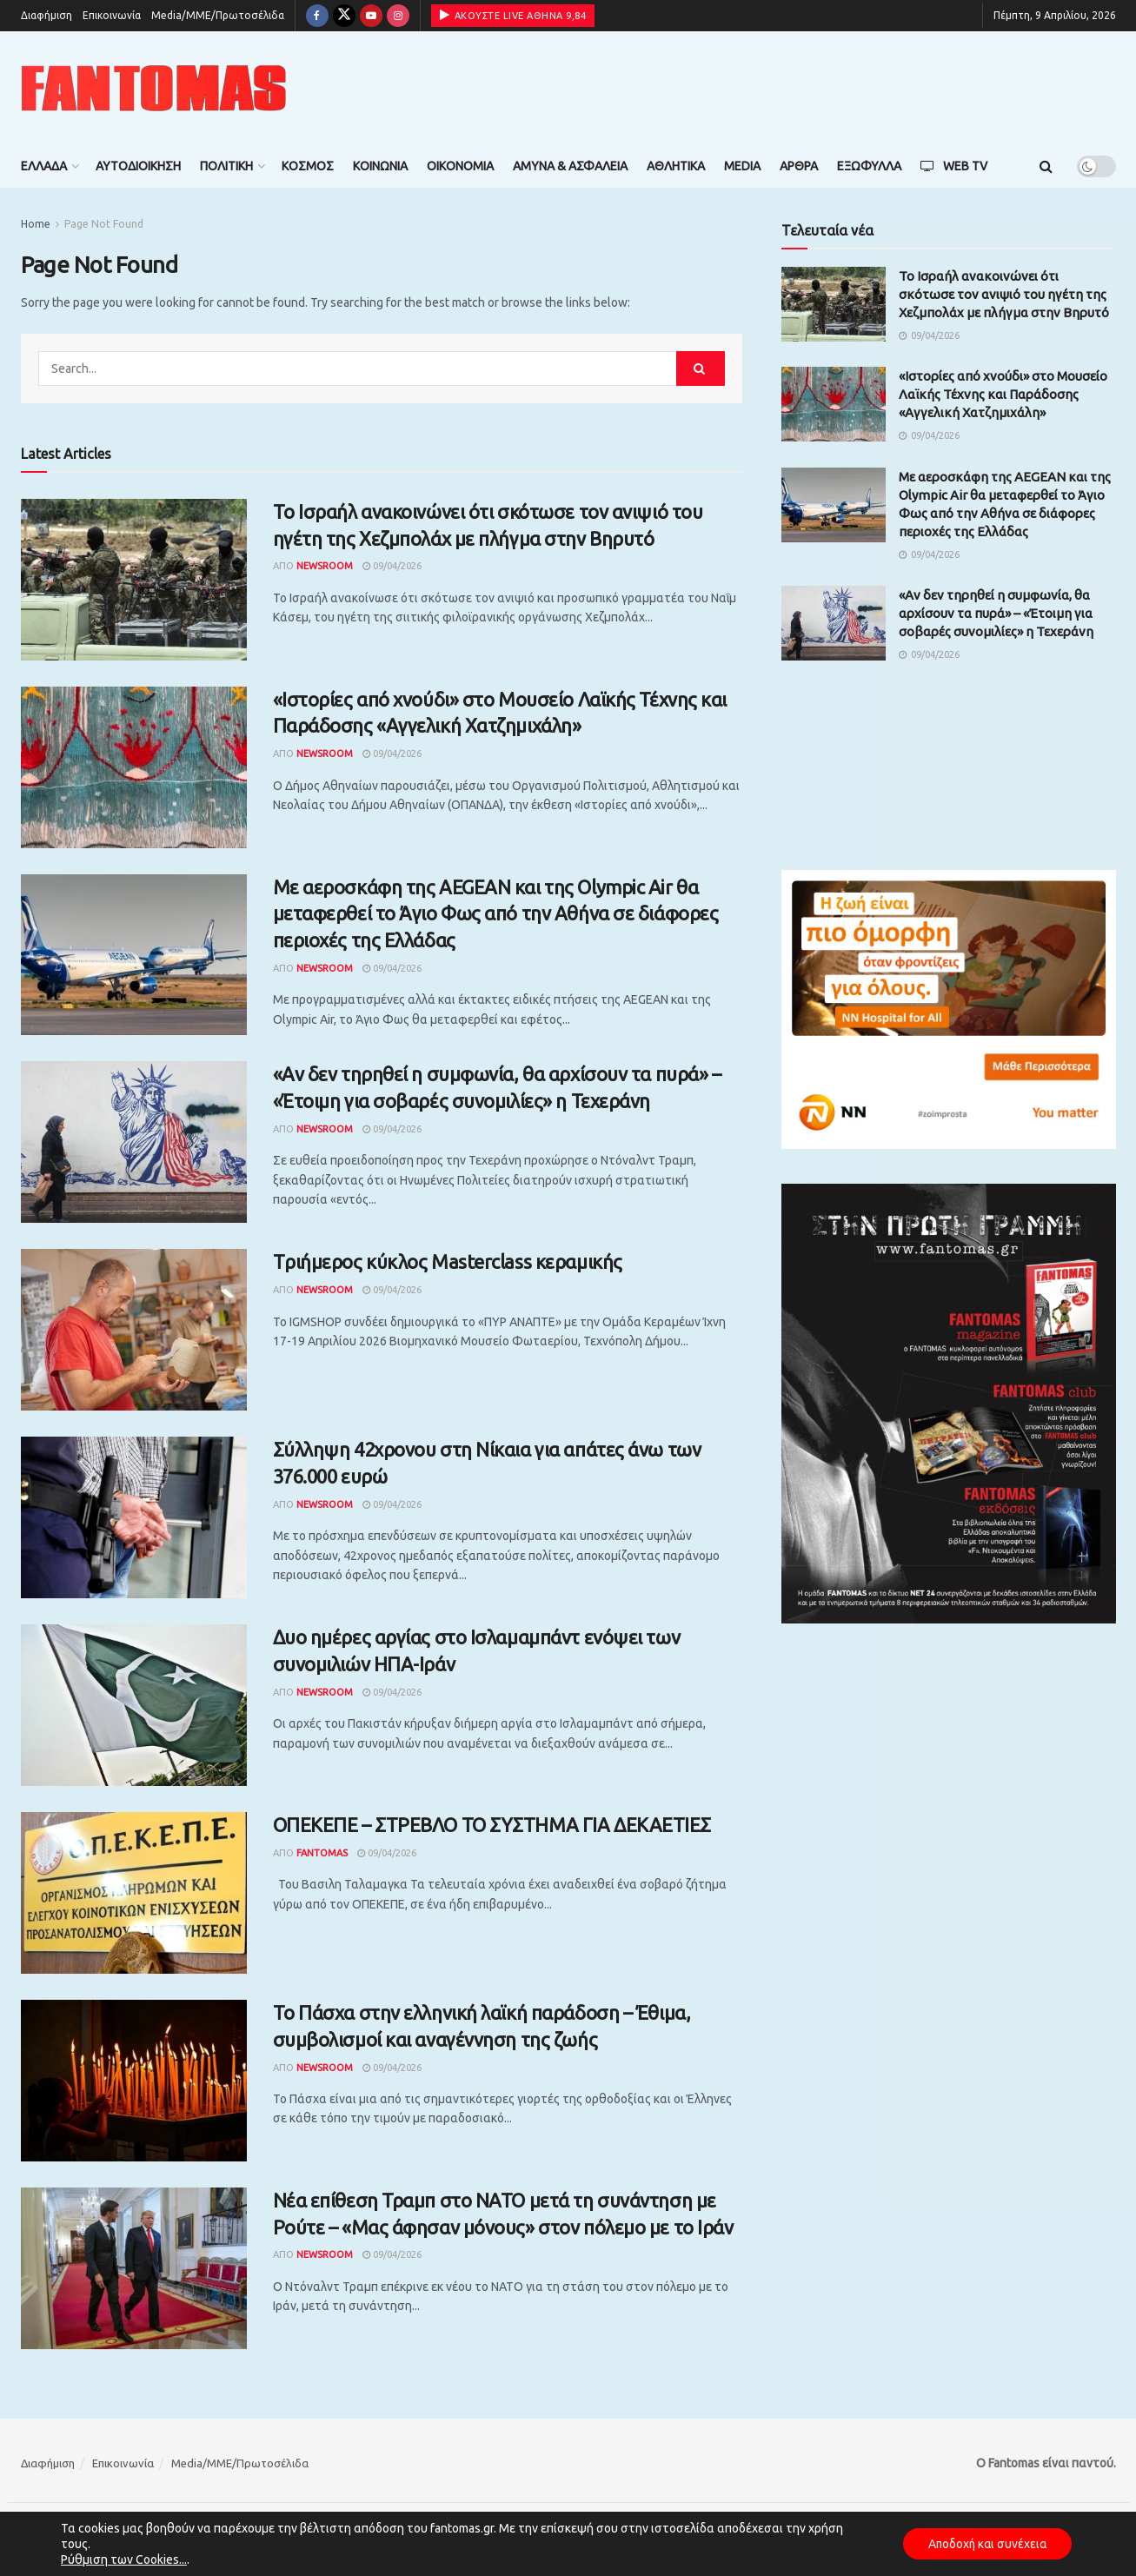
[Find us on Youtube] (371, 15)
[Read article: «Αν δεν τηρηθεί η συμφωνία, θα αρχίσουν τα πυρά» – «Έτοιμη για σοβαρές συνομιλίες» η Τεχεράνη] (134, 1142)
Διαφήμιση (46, 15)
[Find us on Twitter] (344, 15)
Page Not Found (103, 223)
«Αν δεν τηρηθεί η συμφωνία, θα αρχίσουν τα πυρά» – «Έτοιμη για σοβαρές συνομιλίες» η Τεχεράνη (996, 613)
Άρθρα (799, 166)
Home (35, 223)
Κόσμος (308, 166)
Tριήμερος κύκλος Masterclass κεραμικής (447, 1261)
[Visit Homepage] (154, 88)
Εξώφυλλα (869, 166)
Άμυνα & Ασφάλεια (570, 166)
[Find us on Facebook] (317, 15)
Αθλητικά (676, 166)
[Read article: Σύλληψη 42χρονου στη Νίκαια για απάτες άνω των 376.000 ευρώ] (134, 1517)
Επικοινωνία (112, 15)
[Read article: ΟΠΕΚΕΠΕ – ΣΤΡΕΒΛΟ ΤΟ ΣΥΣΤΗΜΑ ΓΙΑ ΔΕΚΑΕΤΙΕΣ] (134, 1893)
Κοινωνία (380, 166)
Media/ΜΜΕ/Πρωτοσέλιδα (217, 15)
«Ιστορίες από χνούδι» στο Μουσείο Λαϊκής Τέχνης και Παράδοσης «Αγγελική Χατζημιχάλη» (1003, 394)
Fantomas (322, 1853)
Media (742, 166)
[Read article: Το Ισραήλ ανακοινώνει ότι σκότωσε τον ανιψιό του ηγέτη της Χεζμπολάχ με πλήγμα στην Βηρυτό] (134, 580)
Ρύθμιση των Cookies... (124, 2559)
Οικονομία (460, 166)
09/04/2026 (392, 566)
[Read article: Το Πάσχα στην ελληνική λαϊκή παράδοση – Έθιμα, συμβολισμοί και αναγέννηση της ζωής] (134, 2080)
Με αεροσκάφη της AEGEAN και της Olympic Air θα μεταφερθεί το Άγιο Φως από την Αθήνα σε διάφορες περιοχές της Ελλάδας (496, 914)
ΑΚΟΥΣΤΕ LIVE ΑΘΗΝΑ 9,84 (513, 15)
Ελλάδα (44, 166)
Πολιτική (226, 166)
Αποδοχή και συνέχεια (985, 2544)
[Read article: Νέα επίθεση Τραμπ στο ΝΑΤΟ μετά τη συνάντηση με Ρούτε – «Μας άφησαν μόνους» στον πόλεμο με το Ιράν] (134, 2268)
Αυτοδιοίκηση (138, 166)
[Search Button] (1046, 166)
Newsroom (324, 566)
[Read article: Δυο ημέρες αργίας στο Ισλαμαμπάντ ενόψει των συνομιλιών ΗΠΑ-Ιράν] (134, 1705)
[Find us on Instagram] (398, 15)
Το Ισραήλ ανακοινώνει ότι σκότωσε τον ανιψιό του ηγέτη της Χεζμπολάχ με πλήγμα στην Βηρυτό (1004, 294)
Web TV (953, 166)
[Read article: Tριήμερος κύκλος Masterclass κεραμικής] (134, 1330)
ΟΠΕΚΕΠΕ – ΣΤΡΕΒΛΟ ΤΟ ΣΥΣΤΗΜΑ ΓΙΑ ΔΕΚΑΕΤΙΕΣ (492, 1825)
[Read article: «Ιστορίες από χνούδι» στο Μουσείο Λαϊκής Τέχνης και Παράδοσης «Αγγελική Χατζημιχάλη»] (134, 767)
